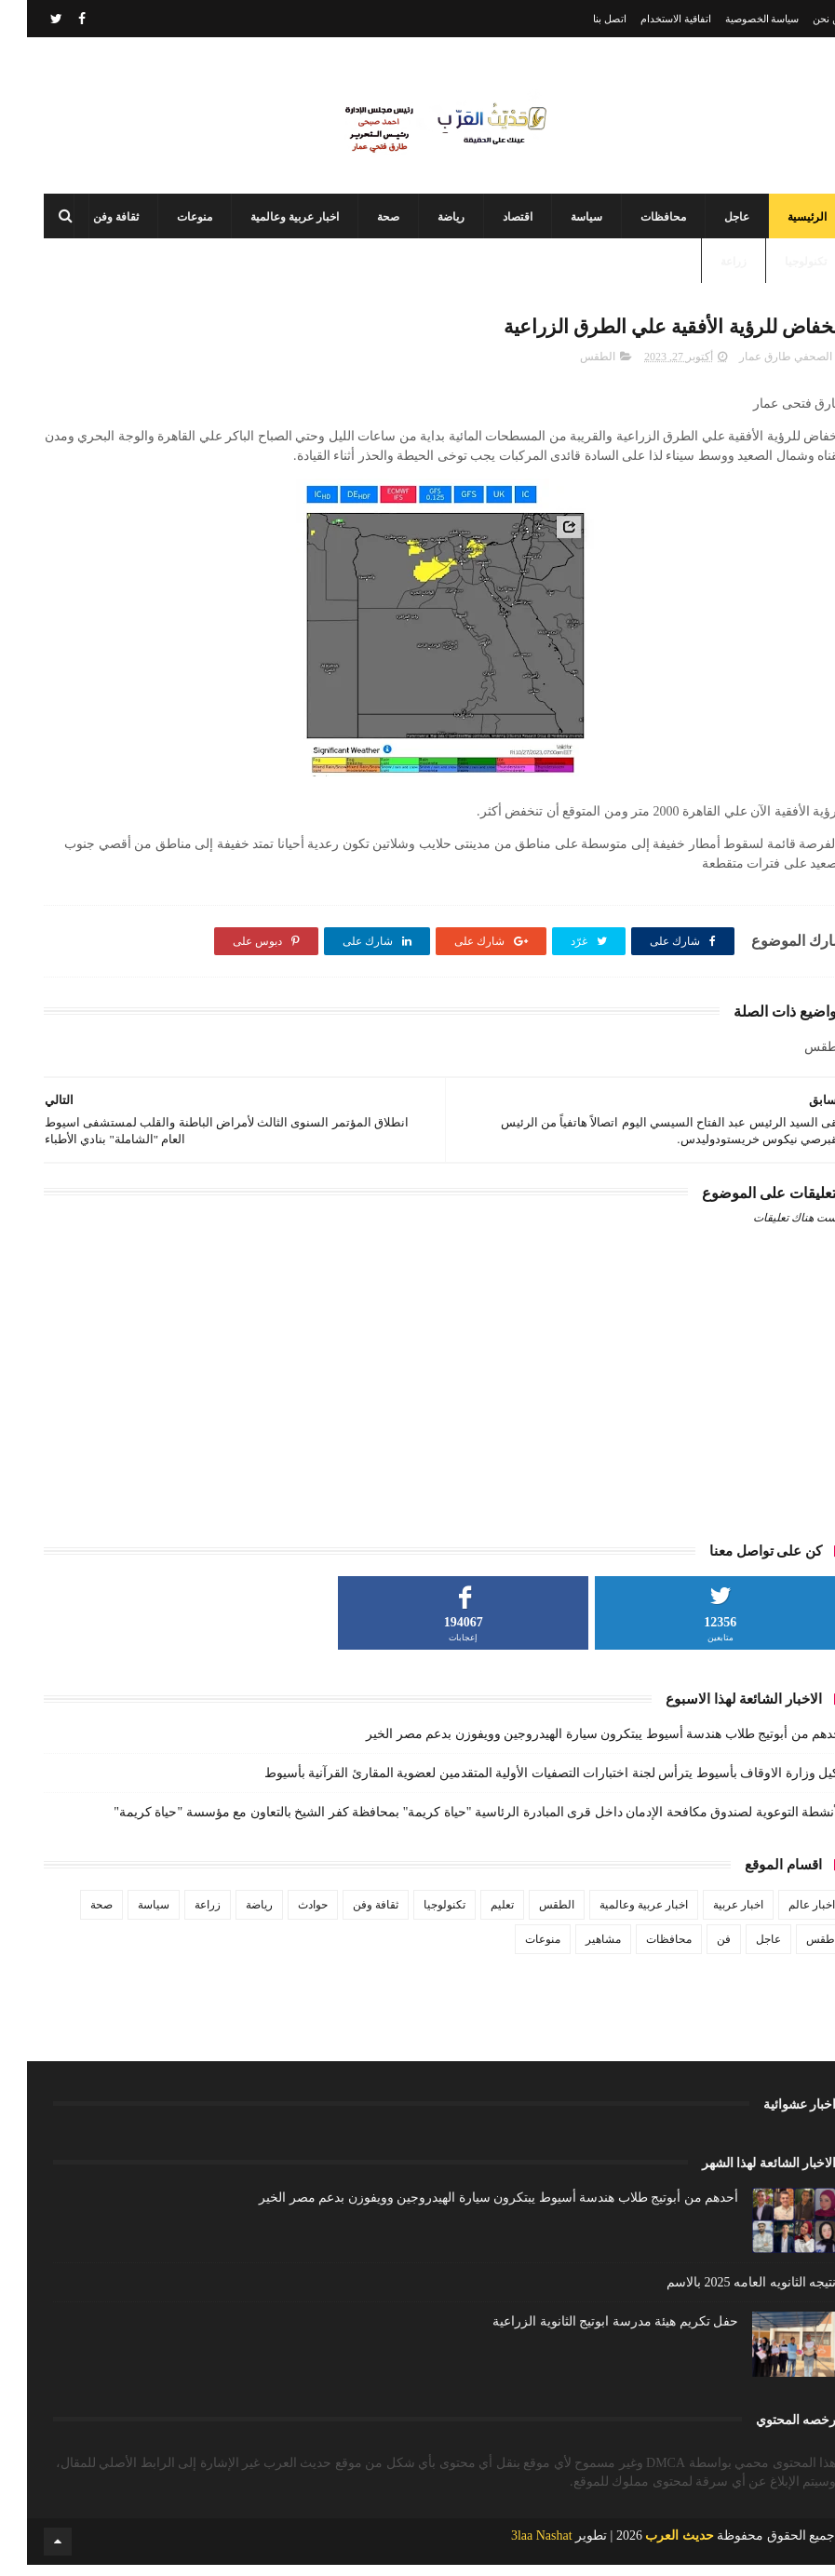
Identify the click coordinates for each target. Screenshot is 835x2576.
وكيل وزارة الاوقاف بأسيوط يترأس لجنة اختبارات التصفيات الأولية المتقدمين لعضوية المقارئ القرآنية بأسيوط (528, 1783)
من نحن (802, 18)
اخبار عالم (784, 1915)
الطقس (570, 366)
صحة (361, 223)
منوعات (167, 223)
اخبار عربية (711, 1915)
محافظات (636, 223)
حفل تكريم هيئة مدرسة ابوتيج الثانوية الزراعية (588, 2332)
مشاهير (576, 1949)
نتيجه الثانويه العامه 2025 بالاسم (724, 2293)
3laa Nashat (514, 2547)
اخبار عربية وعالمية (267, 223)
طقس (793, 1949)
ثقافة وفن (89, 223)
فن (697, 1949)
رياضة (424, 223)
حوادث (286, 1915)
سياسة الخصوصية (735, 18)
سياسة (559, 223)
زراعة (707, 268)
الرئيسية (780, 223)
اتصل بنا (582, 18)
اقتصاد (490, 223)
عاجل (709, 223)
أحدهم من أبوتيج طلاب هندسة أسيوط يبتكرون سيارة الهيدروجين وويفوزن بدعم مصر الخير (578, 1744)
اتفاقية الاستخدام (648, 18)
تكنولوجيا (779, 268)
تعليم (475, 1915)
